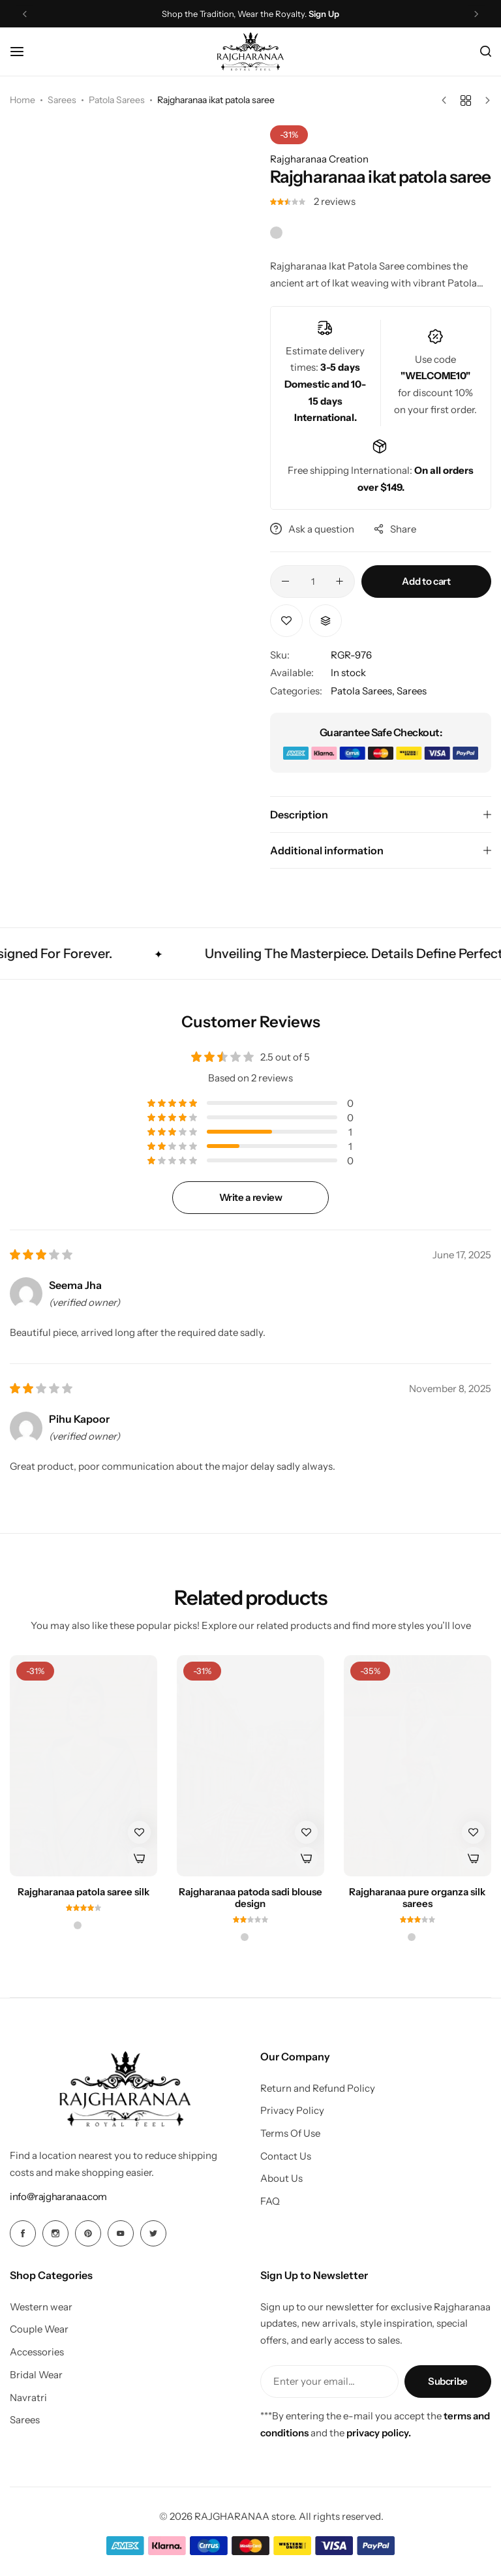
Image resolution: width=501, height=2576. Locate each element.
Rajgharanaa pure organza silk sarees (417, 1898)
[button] (325, 620)
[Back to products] (466, 100)
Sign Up (324, 14)
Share (395, 529)
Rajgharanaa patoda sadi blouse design (250, 1898)
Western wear (41, 2307)
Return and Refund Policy (317, 2088)
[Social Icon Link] (23, 2233)
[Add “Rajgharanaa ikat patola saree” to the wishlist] (286, 620)
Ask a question (312, 529)
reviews (335, 201)
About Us (281, 2178)
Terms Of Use (290, 2133)
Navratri (28, 2398)
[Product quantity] (312, 581)
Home (22, 100)
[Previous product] (447, 100)
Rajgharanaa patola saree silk (83, 1892)
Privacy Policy (292, 2111)
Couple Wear (39, 2329)
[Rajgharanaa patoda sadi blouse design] (250, 1765)
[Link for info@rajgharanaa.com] (58, 2196)
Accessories (37, 2352)
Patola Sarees (117, 100)
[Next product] (484, 100)
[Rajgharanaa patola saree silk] (83, 1765)
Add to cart (426, 581)
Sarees (62, 100)
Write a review (250, 1197)
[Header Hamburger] (23, 51)
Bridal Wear (36, 2375)
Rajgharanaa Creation (319, 159)
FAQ (270, 2201)
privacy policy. (378, 2433)
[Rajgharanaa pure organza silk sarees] (417, 1765)
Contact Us (285, 2156)
